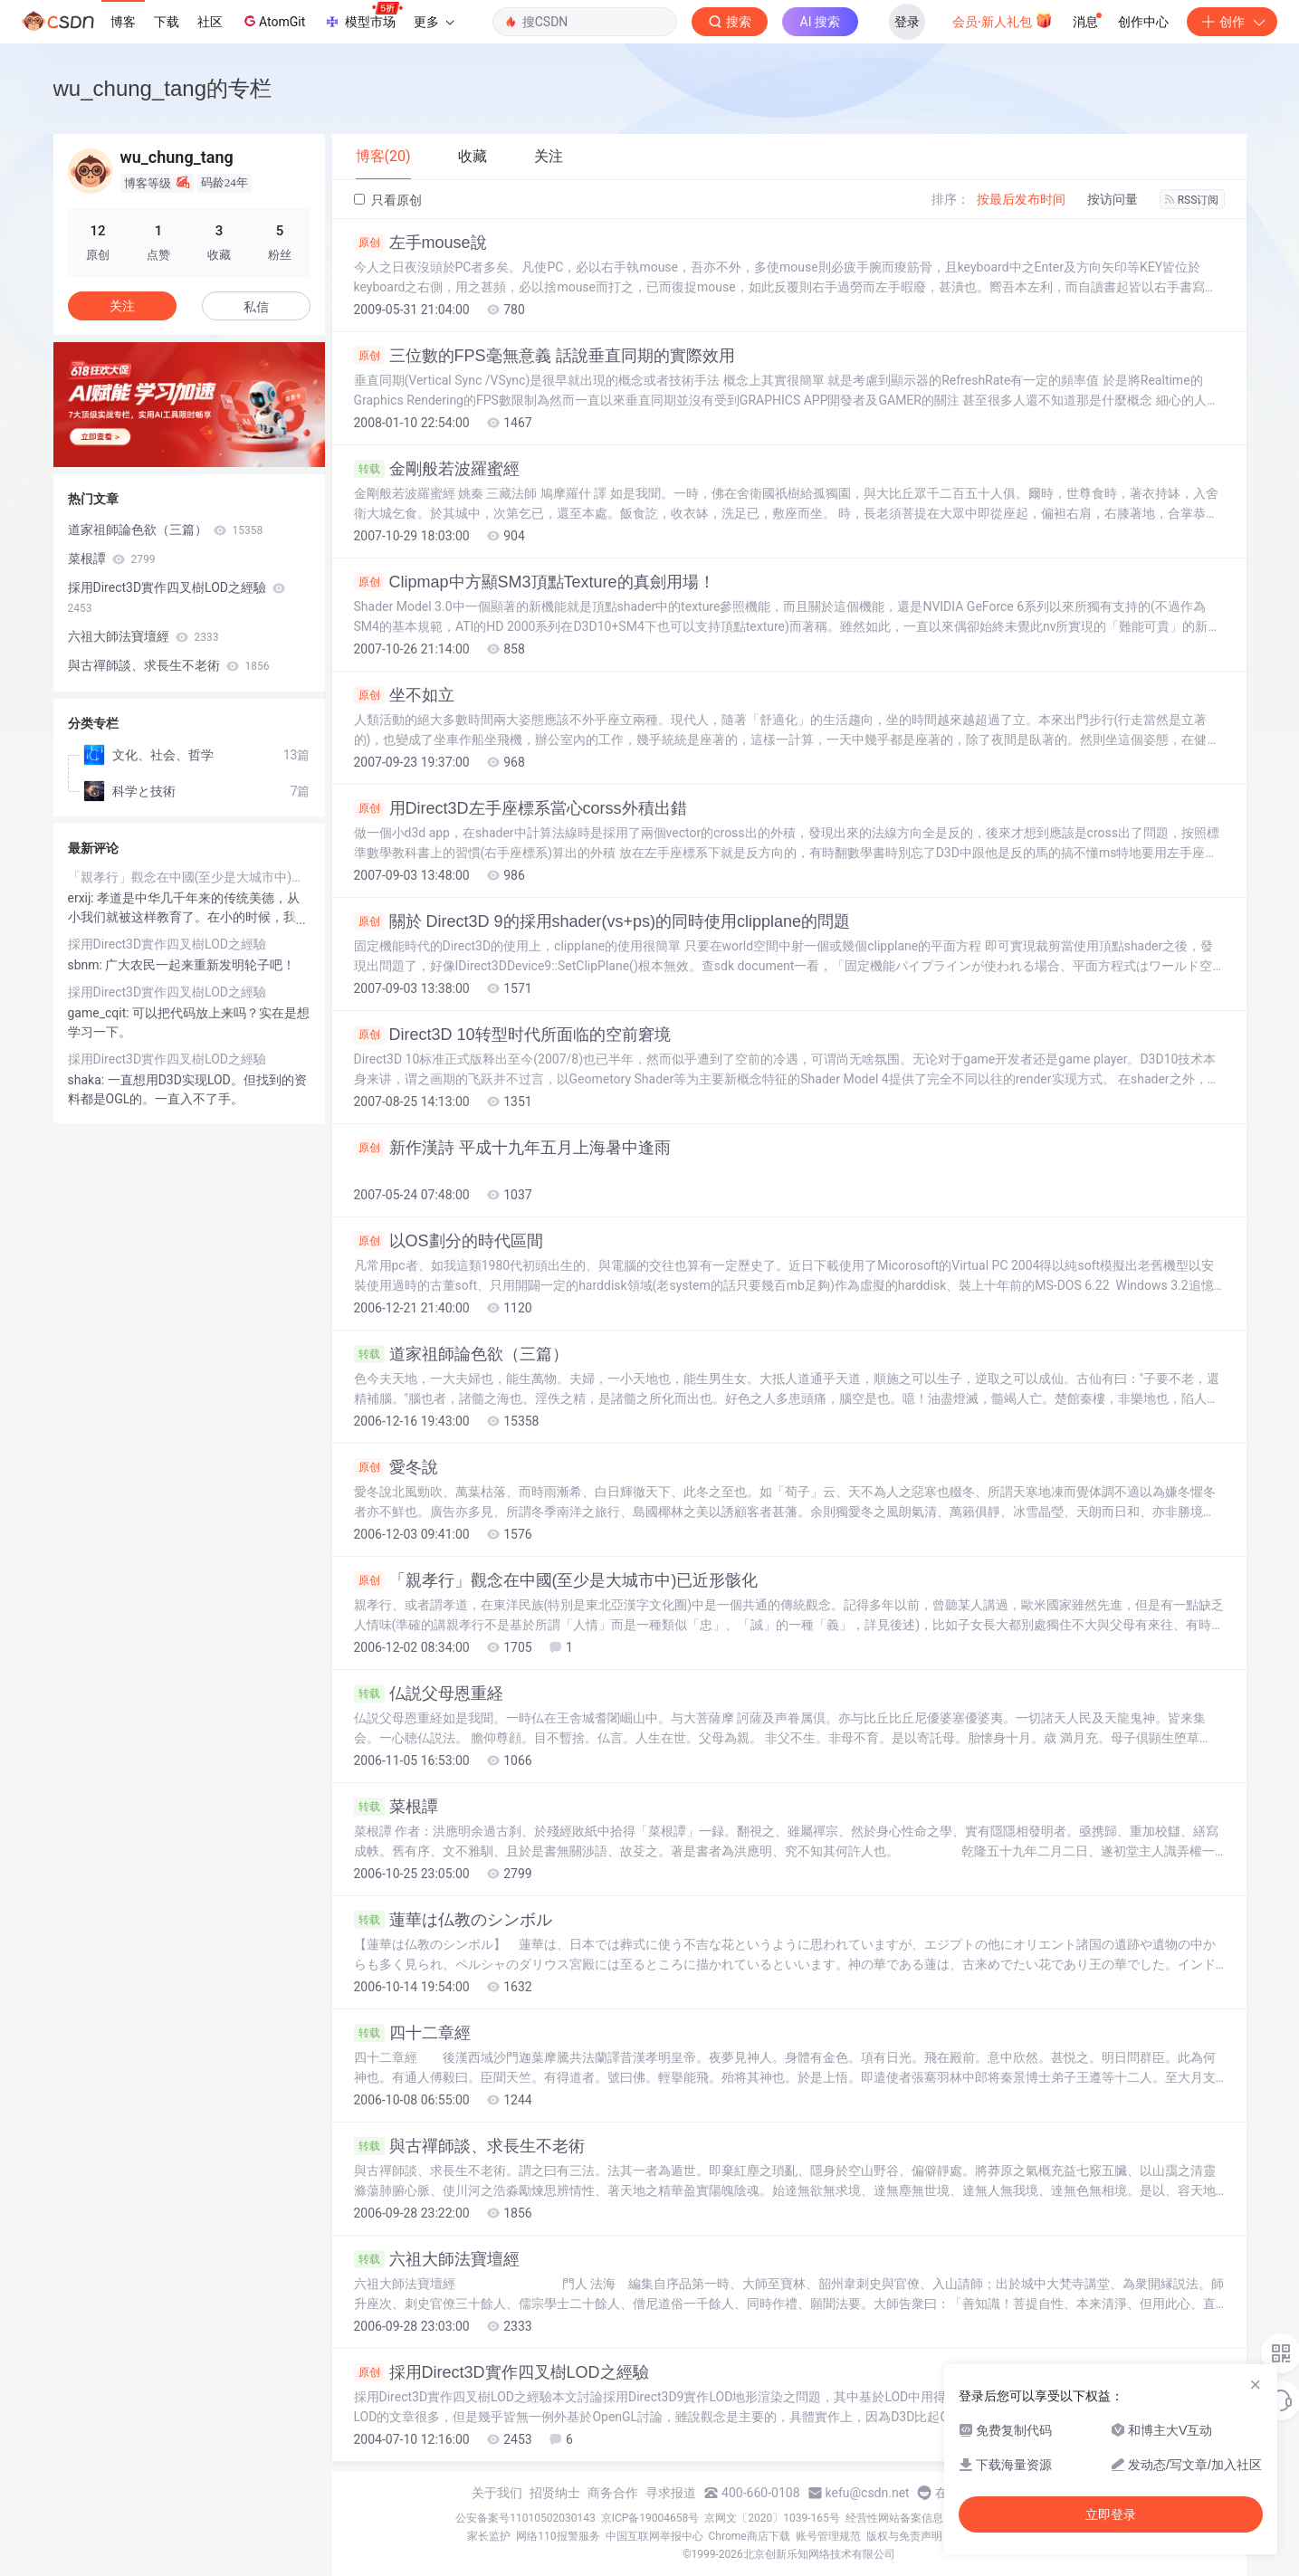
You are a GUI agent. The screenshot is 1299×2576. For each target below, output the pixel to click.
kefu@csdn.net (868, 2492)
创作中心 (1143, 21)
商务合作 (612, 2492)
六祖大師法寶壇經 (437, 2259)
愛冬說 (396, 1467)
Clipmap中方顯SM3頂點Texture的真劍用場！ (534, 582)
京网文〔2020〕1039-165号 (772, 2518)
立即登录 (1110, 2514)
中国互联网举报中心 (654, 2536)
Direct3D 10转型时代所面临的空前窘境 (512, 1035)
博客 (123, 21)
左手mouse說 (420, 243)
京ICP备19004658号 (650, 2518)
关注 (122, 306)
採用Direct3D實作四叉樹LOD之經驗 (501, 2372)
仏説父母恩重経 (428, 1693)
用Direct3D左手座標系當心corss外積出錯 (520, 808)
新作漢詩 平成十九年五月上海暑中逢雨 (512, 1148)
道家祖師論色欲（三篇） (461, 1354)
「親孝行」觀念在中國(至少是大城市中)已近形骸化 (556, 1580)
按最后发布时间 (1021, 199)
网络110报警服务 (557, 2536)
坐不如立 (404, 695)
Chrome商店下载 (749, 2536)
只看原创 (388, 200)
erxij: (83, 898)
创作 (1232, 21)
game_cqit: (100, 1013)
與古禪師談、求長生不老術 (469, 2146)
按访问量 (1112, 199)
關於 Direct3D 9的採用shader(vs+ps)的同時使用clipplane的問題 (602, 921)
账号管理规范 (828, 2536)
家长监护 (489, 2536)
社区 (210, 21)
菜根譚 (396, 1807)
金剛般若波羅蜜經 (437, 469)
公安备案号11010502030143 (525, 2518)
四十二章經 (412, 2033)
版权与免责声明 (904, 2536)
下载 (166, 21)
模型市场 (363, 16)
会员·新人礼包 (1002, 20)
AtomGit (273, 20)
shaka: (88, 1080)
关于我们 (497, 2492)
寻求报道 (670, 2492)
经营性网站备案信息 (894, 2518)
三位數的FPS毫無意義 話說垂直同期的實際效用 (544, 356)
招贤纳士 (555, 2492)
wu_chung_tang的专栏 (162, 88)
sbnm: (87, 965)
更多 (434, 21)
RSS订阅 (1192, 200)
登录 (907, 21)
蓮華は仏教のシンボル (453, 1920)
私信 (256, 307)
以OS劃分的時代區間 (448, 1241)
